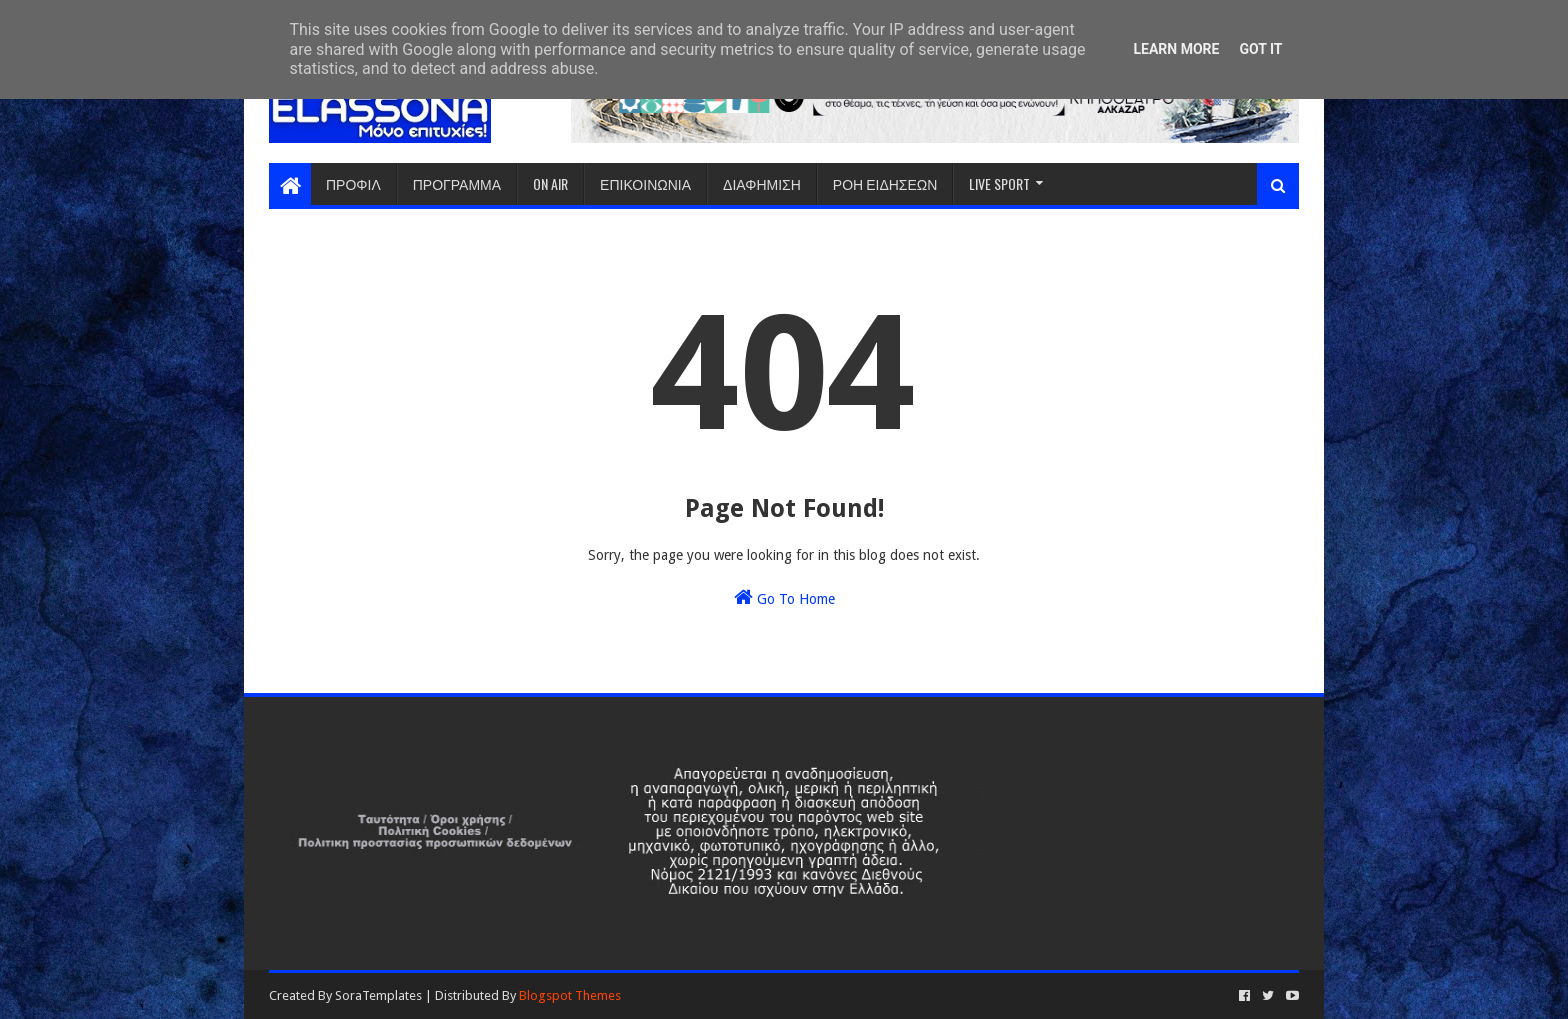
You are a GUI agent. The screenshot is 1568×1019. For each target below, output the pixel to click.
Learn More (1176, 49)
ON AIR (550, 183)
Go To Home (784, 597)
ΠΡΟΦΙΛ (353, 183)
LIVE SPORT (999, 183)
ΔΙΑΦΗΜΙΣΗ (762, 183)
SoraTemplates (378, 995)
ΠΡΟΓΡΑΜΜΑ (457, 183)
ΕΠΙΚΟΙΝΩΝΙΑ (645, 183)
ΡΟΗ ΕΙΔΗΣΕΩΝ (885, 183)
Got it (1260, 49)
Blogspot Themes (570, 995)
